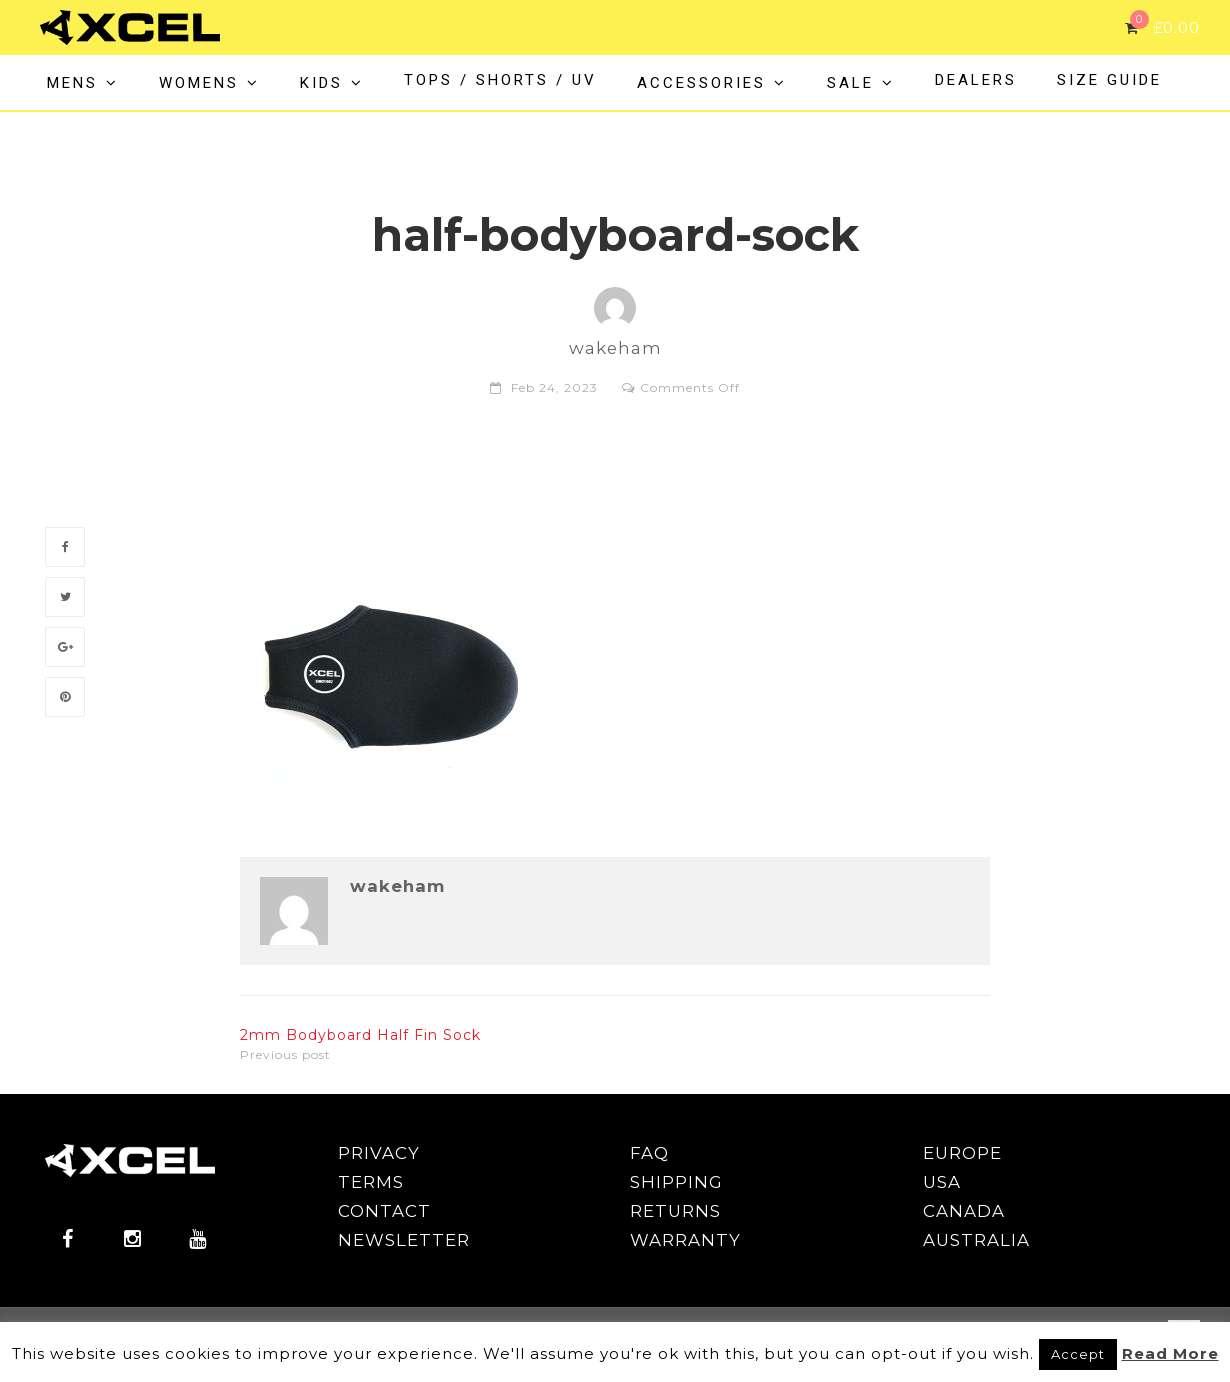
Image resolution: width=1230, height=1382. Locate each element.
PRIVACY (379, 1153)
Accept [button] (1078, 1354)
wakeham (397, 886)
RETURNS (675, 1211)
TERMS (371, 1182)
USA (942, 1182)
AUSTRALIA (976, 1240)
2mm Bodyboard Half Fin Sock (360, 1035)
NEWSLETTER (404, 1240)
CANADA (964, 1211)
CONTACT (384, 1211)
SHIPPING (676, 1182)
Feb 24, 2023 (554, 387)
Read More (1170, 1353)
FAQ (649, 1153)
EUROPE (962, 1153)
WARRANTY (685, 1240)
